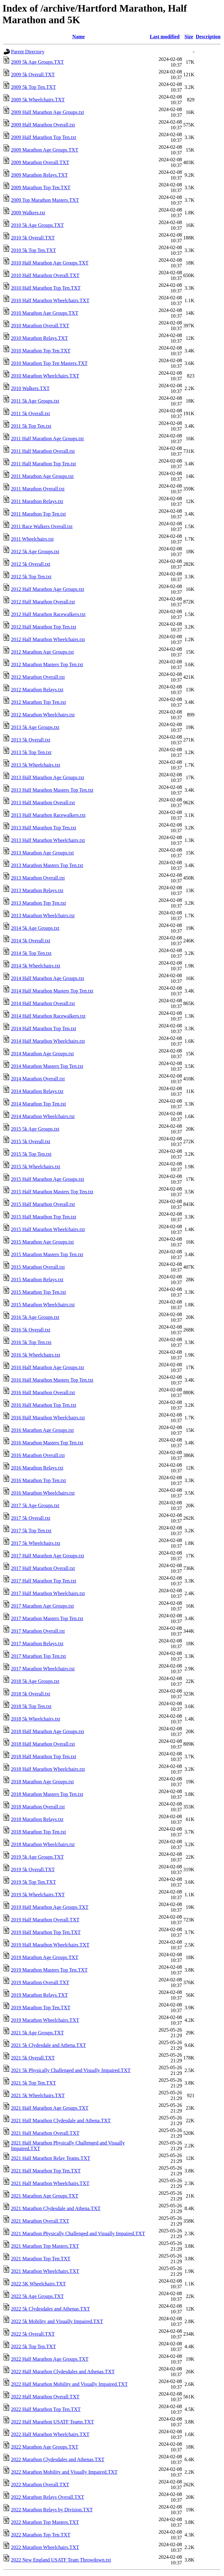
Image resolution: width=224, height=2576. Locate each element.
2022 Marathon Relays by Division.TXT (52, 2509)
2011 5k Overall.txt (30, 413)
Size (188, 36)
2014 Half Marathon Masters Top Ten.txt (52, 990)
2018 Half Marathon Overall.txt (43, 1744)
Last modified (165, 36)
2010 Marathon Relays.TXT (39, 338)
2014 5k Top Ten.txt (31, 953)
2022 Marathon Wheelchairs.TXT (45, 2547)
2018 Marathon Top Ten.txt (38, 1831)
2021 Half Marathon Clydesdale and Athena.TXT (61, 2120)
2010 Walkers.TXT (30, 388)
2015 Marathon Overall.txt (38, 1267)
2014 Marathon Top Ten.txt (38, 1103)
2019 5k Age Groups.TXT (37, 1857)
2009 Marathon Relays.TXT (39, 175)
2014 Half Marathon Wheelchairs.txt (48, 1041)
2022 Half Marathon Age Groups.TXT (50, 2359)
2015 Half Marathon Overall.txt (43, 1204)
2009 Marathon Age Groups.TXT (44, 150)
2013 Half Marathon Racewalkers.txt (48, 815)
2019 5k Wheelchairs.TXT (38, 1894)
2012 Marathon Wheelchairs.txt (43, 714)
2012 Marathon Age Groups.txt (42, 652)
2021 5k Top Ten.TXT (33, 2083)
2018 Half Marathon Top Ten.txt (43, 1756)
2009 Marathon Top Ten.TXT (40, 187)
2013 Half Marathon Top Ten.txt (43, 827)
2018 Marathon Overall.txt (38, 1806)
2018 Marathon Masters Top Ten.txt (47, 1794)
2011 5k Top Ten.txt (31, 426)
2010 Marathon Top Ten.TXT (40, 350)
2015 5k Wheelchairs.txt (35, 1166)
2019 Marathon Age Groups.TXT (44, 1957)
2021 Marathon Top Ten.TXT (40, 2258)
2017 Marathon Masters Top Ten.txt (47, 1618)
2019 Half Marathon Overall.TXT (45, 1919)
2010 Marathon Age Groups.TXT (44, 313)
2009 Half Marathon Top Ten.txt (43, 137)
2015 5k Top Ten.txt (31, 1154)
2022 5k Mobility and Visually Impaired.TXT (57, 2321)
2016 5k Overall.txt (30, 1329)
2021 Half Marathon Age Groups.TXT (50, 2108)
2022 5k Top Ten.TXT (33, 2346)
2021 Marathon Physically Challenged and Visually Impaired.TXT (78, 2233)
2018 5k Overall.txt (30, 1693)
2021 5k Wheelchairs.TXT (38, 2095)
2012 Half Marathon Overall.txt (43, 601)
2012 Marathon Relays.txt (37, 689)
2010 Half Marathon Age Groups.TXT (50, 262)
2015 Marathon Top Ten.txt (38, 1292)
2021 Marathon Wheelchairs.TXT (45, 2271)
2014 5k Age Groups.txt (35, 928)
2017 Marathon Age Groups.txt (42, 1606)
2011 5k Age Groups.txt (35, 401)
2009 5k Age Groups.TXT (37, 62)
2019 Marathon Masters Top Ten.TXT (49, 1970)
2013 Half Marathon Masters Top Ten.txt (52, 790)
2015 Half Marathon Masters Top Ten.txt (52, 1191)
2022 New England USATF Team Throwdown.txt (61, 2560)
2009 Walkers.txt (28, 212)
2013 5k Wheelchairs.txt (35, 765)
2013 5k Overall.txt (30, 739)
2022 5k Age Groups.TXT (37, 2296)
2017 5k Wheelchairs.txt (35, 1543)
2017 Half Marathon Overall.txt (43, 1568)
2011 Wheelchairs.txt (32, 539)
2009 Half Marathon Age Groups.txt (47, 112)
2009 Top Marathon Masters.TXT (45, 200)
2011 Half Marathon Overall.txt (43, 451)
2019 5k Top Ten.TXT (33, 1882)
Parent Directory (27, 51)
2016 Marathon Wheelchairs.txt (43, 1493)
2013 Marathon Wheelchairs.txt (43, 915)
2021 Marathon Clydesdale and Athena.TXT (56, 2208)
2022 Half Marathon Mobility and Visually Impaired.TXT (69, 2384)
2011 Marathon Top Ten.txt (38, 514)
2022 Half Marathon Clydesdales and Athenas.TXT (63, 2371)
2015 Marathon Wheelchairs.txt (43, 1304)
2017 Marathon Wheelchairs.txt (43, 1668)
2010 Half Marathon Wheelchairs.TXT (50, 300)
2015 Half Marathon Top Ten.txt (43, 1216)
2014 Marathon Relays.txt (37, 1091)
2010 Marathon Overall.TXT (40, 325)
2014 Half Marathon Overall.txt (43, 1003)
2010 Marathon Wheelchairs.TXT (45, 375)
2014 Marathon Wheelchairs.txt (43, 1116)
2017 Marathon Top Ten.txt (38, 1656)
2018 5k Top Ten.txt (31, 1706)
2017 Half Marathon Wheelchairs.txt (48, 1593)
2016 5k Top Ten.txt (31, 1342)
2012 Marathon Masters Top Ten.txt (47, 664)
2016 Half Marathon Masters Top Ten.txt (52, 1380)
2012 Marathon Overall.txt (38, 677)
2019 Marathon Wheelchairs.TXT (45, 2020)
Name (78, 36)
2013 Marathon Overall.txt (38, 878)
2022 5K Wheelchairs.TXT (38, 2283)
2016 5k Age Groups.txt (35, 1317)
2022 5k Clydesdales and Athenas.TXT (50, 2308)
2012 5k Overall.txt (30, 564)
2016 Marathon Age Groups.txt (42, 1430)
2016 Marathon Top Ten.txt (38, 1480)
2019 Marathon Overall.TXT (40, 1982)
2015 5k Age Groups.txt (35, 1129)
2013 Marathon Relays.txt (37, 890)
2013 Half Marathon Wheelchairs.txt (48, 840)
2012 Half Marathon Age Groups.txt (47, 589)
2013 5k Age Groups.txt (35, 727)
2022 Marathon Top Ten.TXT (40, 2534)
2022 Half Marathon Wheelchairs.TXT (50, 2434)
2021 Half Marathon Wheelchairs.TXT (50, 2183)
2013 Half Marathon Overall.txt (43, 802)
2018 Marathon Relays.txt (37, 1819)
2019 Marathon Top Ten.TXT (40, 2007)
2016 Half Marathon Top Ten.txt (43, 1405)
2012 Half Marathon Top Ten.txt (43, 626)
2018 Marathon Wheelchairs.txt (43, 1844)
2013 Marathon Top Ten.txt (38, 903)
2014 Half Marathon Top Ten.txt (43, 1028)
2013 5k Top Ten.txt (31, 752)
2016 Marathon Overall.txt (38, 1455)
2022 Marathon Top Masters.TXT (45, 2522)
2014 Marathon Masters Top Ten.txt (47, 1066)
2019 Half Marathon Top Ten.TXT (46, 1932)
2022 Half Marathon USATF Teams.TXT (52, 2421)
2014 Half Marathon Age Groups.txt (47, 978)
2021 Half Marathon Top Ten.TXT (46, 2170)
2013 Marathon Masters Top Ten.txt (47, 865)
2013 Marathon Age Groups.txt (42, 852)
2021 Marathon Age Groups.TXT (44, 2195)
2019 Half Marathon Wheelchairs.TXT (50, 1944)
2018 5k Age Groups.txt (35, 1681)
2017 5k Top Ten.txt (31, 1530)
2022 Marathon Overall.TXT (40, 2484)
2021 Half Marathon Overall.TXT (45, 2133)
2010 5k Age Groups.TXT (37, 225)
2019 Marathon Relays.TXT (39, 1995)
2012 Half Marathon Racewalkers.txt (48, 614)
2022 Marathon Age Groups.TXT (44, 2447)
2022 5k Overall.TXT (33, 2334)
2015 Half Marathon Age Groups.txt (47, 1179)
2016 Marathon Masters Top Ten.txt (47, 1442)
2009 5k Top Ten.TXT (33, 87)
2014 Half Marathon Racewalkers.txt (48, 1016)
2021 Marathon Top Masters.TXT (45, 2246)
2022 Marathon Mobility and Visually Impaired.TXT (64, 2472)
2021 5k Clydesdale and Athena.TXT (48, 2045)
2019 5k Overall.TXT (33, 1869)
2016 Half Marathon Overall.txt (43, 1392)
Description (208, 36)
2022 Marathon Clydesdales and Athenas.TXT (57, 2459)
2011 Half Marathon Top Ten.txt (43, 463)
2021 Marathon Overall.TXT (40, 2221)
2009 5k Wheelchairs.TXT (38, 99)
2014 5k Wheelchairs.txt (35, 965)
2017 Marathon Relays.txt (37, 1643)
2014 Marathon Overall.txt (38, 1078)
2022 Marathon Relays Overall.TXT (47, 2497)
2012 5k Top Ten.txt (31, 576)
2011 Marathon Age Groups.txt (42, 476)
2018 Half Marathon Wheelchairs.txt (48, 1769)
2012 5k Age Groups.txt (35, 551)
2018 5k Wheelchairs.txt (35, 1719)
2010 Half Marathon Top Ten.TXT (46, 288)
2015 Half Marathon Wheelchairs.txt (48, 1229)
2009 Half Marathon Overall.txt (43, 124)
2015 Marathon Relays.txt (37, 1279)
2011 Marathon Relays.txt (37, 501)
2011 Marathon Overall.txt (37, 488)
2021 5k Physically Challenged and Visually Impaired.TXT (70, 2070)
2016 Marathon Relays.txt (37, 1467)
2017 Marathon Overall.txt (38, 1631)
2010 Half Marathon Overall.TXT (45, 275)
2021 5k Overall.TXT (33, 2057)
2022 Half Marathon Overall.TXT (45, 2396)
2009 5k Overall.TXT (33, 74)
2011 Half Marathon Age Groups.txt (47, 438)
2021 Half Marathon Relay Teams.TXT (50, 2158)
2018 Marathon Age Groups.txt (42, 1781)
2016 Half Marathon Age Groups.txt (47, 1367)
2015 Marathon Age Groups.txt (42, 1242)
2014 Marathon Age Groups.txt (42, 1053)
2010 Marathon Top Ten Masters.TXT (49, 363)
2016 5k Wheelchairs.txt (35, 1355)
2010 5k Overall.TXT (33, 237)
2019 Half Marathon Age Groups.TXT (50, 1907)
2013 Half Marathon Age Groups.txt (47, 777)
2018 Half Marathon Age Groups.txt (47, 1731)
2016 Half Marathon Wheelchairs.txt (48, 1417)
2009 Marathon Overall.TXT (40, 162)
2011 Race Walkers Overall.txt (42, 526)
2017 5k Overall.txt (30, 1518)
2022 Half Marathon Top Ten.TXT (46, 2409)
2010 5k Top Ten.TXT (33, 250)
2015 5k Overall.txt (30, 1141)
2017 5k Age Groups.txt (35, 1505)
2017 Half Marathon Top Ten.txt (43, 1580)
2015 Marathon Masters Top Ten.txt (47, 1254)
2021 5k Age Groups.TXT (37, 2032)
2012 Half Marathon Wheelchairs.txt (48, 639)
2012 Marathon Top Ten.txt (38, 702)
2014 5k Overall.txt (30, 940)
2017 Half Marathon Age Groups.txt (47, 1555)
